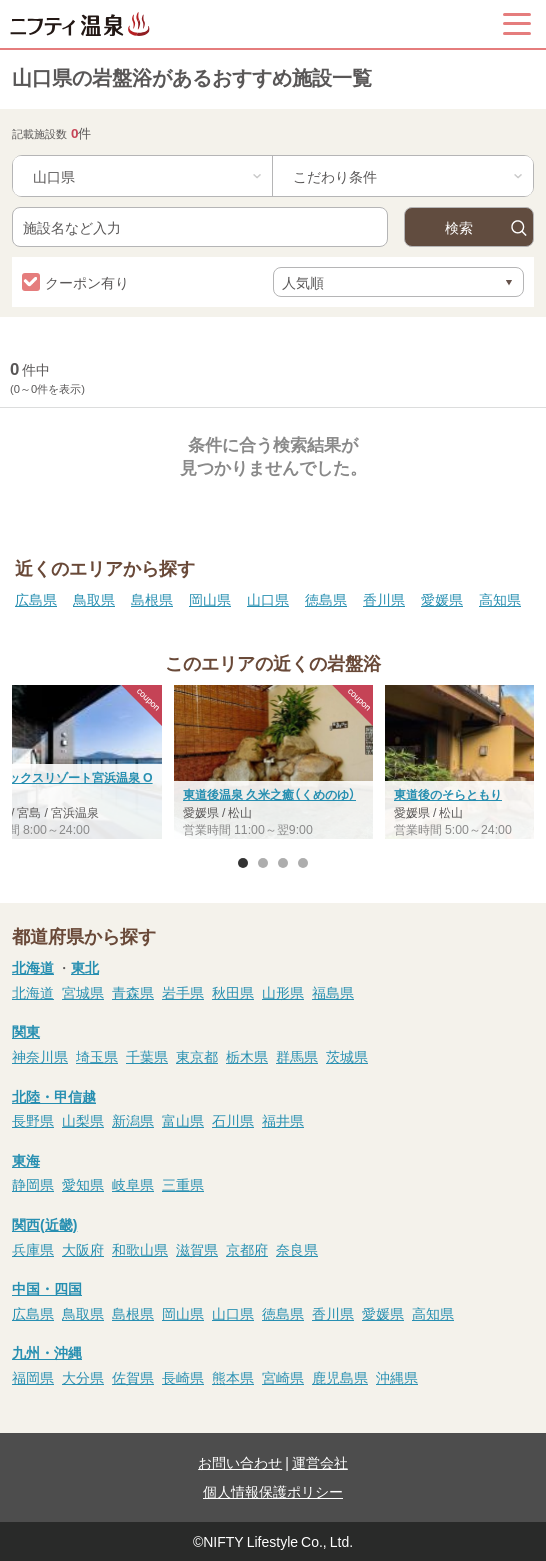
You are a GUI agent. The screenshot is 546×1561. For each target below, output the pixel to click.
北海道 (33, 967)
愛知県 (83, 1184)
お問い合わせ (240, 1462)
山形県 (283, 992)
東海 (26, 1160)
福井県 (283, 1120)
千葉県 (147, 1056)
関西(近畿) (44, 1224)
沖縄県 (397, 1377)
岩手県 (183, 992)
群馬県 (297, 1056)
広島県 (36, 599)
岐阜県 (133, 1184)
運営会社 (320, 1462)
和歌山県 (140, 1249)
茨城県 (347, 1056)
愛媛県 (442, 599)
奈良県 (297, 1249)
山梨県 (83, 1120)
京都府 (247, 1249)
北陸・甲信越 (54, 1096)
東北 (85, 967)
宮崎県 (283, 1377)
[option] (273, 764)
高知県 (500, 599)
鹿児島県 (340, 1377)
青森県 (133, 992)
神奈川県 (40, 1056)
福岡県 (33, 1377)
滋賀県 (197, 1249)
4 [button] (303, 863)
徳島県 (326, 599)
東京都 (197, 1056)
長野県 (33, 1120)
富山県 (183, 1120)
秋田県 (233, 992)
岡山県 (210, 599)
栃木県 (247, 1056)
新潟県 (133, 1120)
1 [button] (243, 863)
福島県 (333, 992)
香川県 (384, 599)
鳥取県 (94, 599)
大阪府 (83, 1249)
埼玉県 (97, 1056)
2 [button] (263, 863)
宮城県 (83, 992)
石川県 (233, 1120)
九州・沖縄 (47, 1352)
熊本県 (233, 1377)
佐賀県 (133, 1377)
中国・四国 (47, 1288)
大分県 (83, 1377)
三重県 (183, 1184)
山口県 (268, 599)
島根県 (152, 599)
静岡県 (33, 1184)
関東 (26, 1031)
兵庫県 (33, 1249)
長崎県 (183, 1377)
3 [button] (283, 863)
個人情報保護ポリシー (273, 1491)
